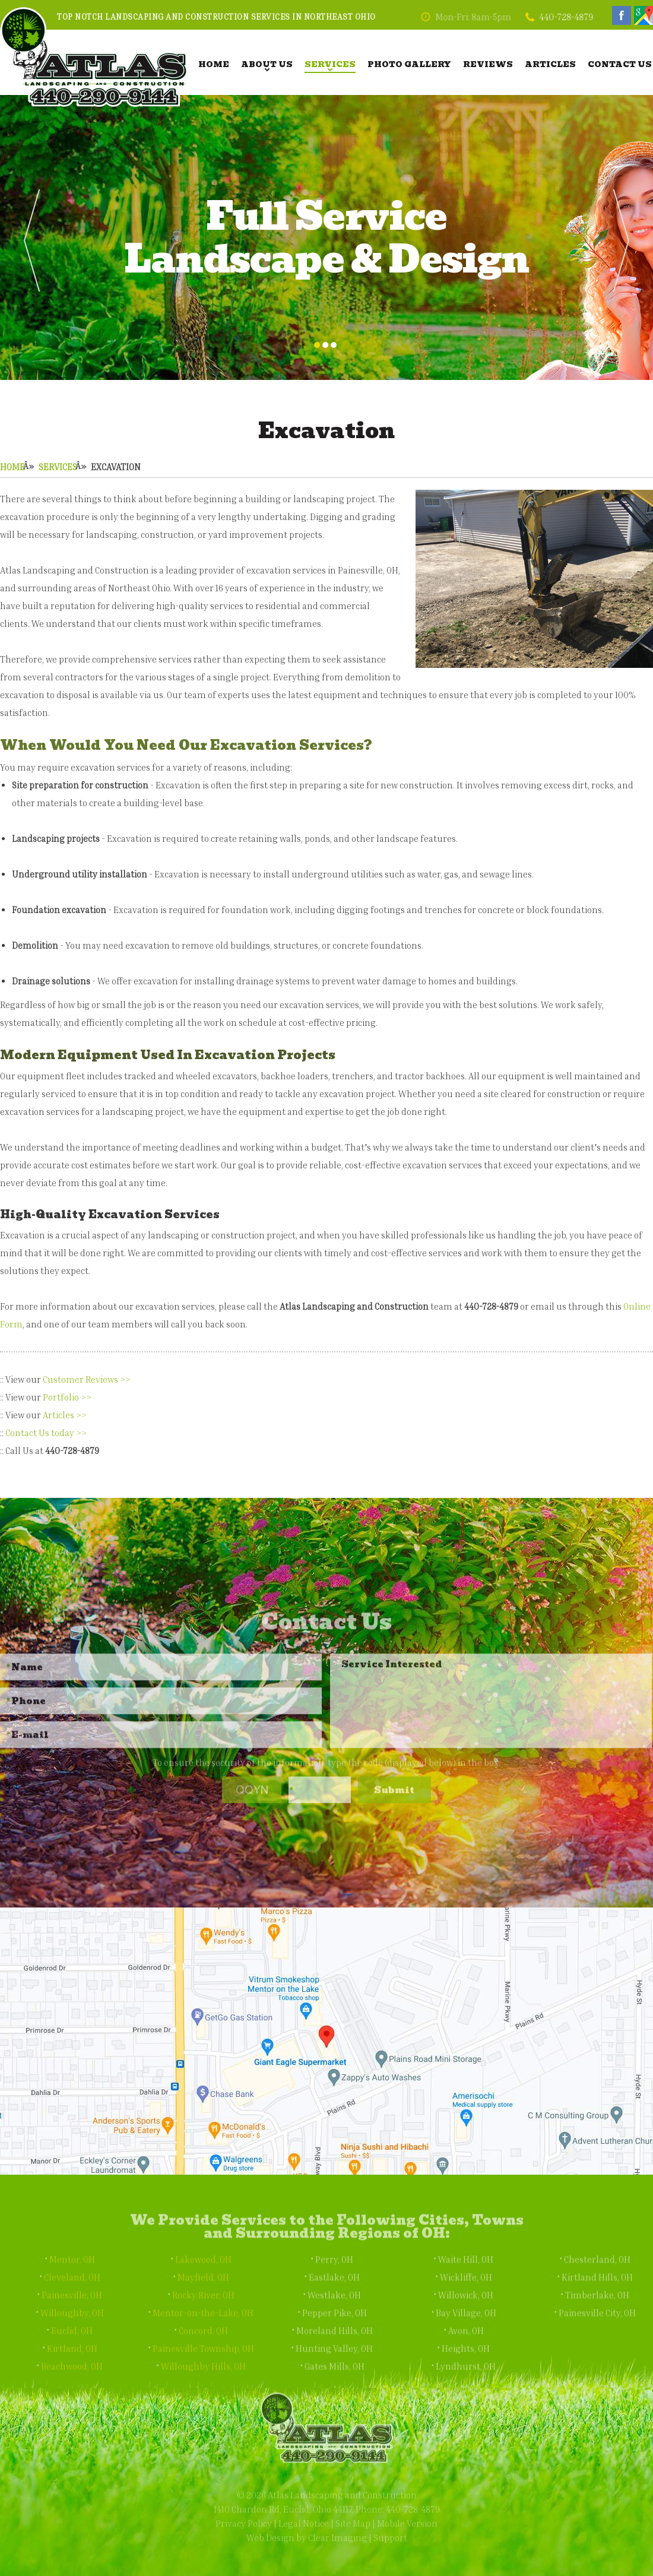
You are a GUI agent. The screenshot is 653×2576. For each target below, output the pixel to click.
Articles (550, 64)
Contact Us (620, 64)
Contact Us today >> (46, 1432)
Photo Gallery (409, 64)
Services (330, 64)
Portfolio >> (67, 1397)
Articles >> (65, 1414)
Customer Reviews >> (87, 1379)
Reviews (488, 64)
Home (213, 64)
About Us (267, 64)
